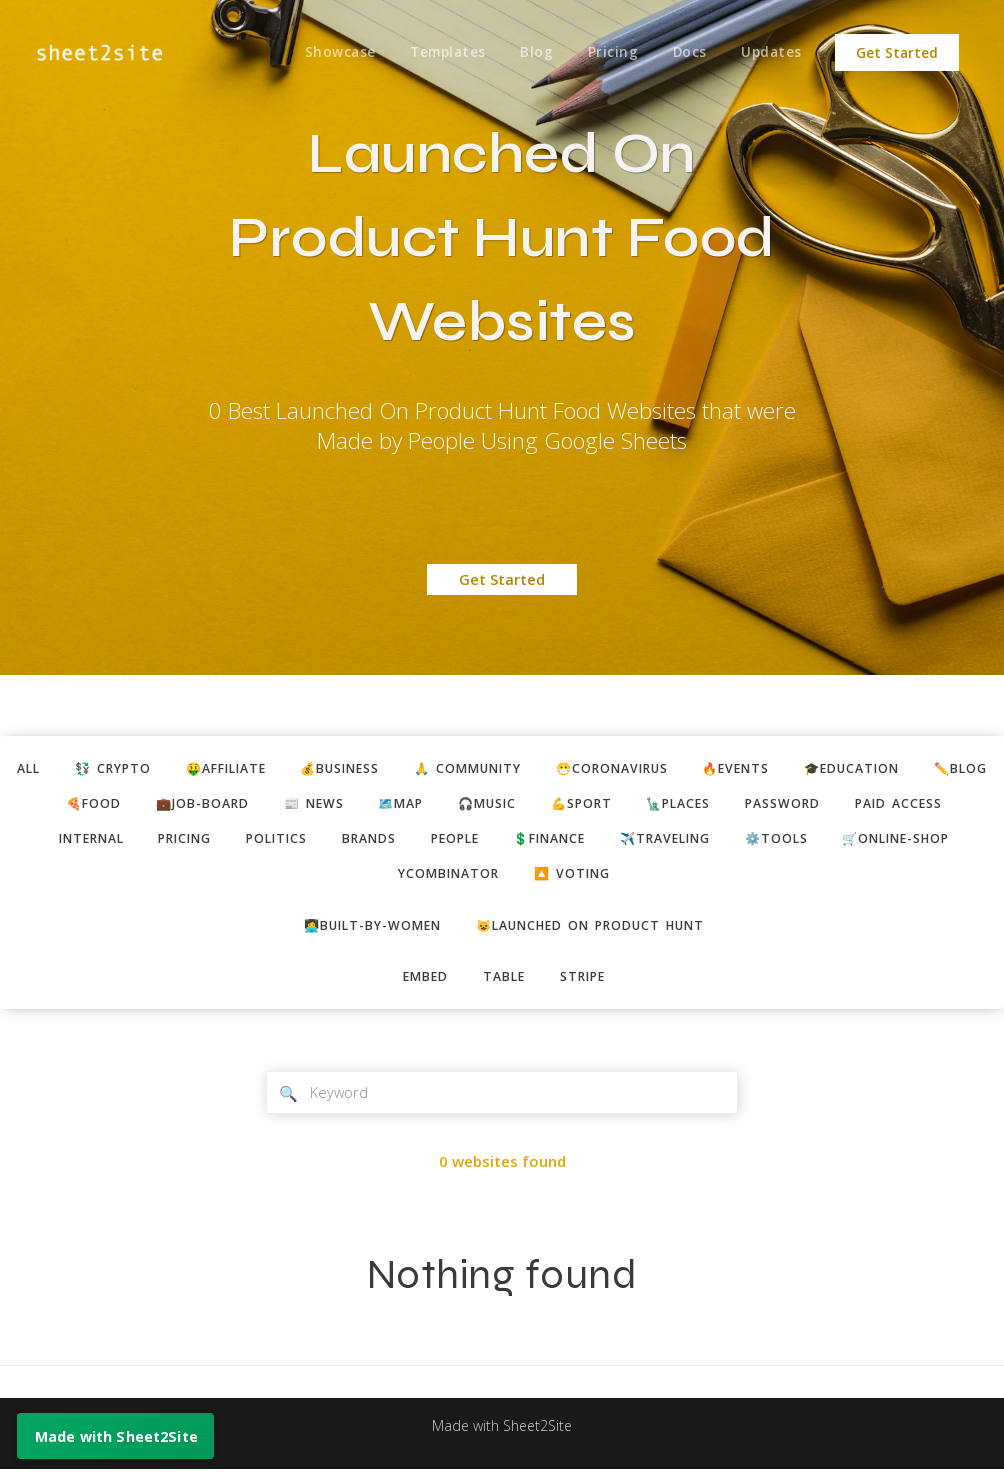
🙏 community (514, 769)
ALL (49, 769)
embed (422, 983)
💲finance (692, 842)
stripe (586, 983)
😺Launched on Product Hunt (594, 930)
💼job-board (297, 805)
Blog (530, 53)
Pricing (608, 53)
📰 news (412, 805)
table (504, 983)
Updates (771, 53)
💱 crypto (138, 769)
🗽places (796, 805)
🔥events (796, 769)
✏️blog (92, 805)
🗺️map (504, 805)
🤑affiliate (257, 769)
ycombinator (522, 878)
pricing (306, 842)
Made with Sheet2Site (502, 1434)
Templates (441, 53)
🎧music (595, 805)
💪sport (694, 805)
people (590, 842)
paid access (89, 842)
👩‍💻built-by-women (365, 930)
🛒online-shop (375, 878)
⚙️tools (931, 842)
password (904, 805)
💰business (379, 769)
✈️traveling (815, 842)
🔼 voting (650, 878)
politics (403, 842)
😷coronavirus (666, 769)
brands (500, 842)
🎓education (918, 769)
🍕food (184, 805)
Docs (687, 53)
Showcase (331, 53)
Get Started (897, 53)
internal (205, 842)
